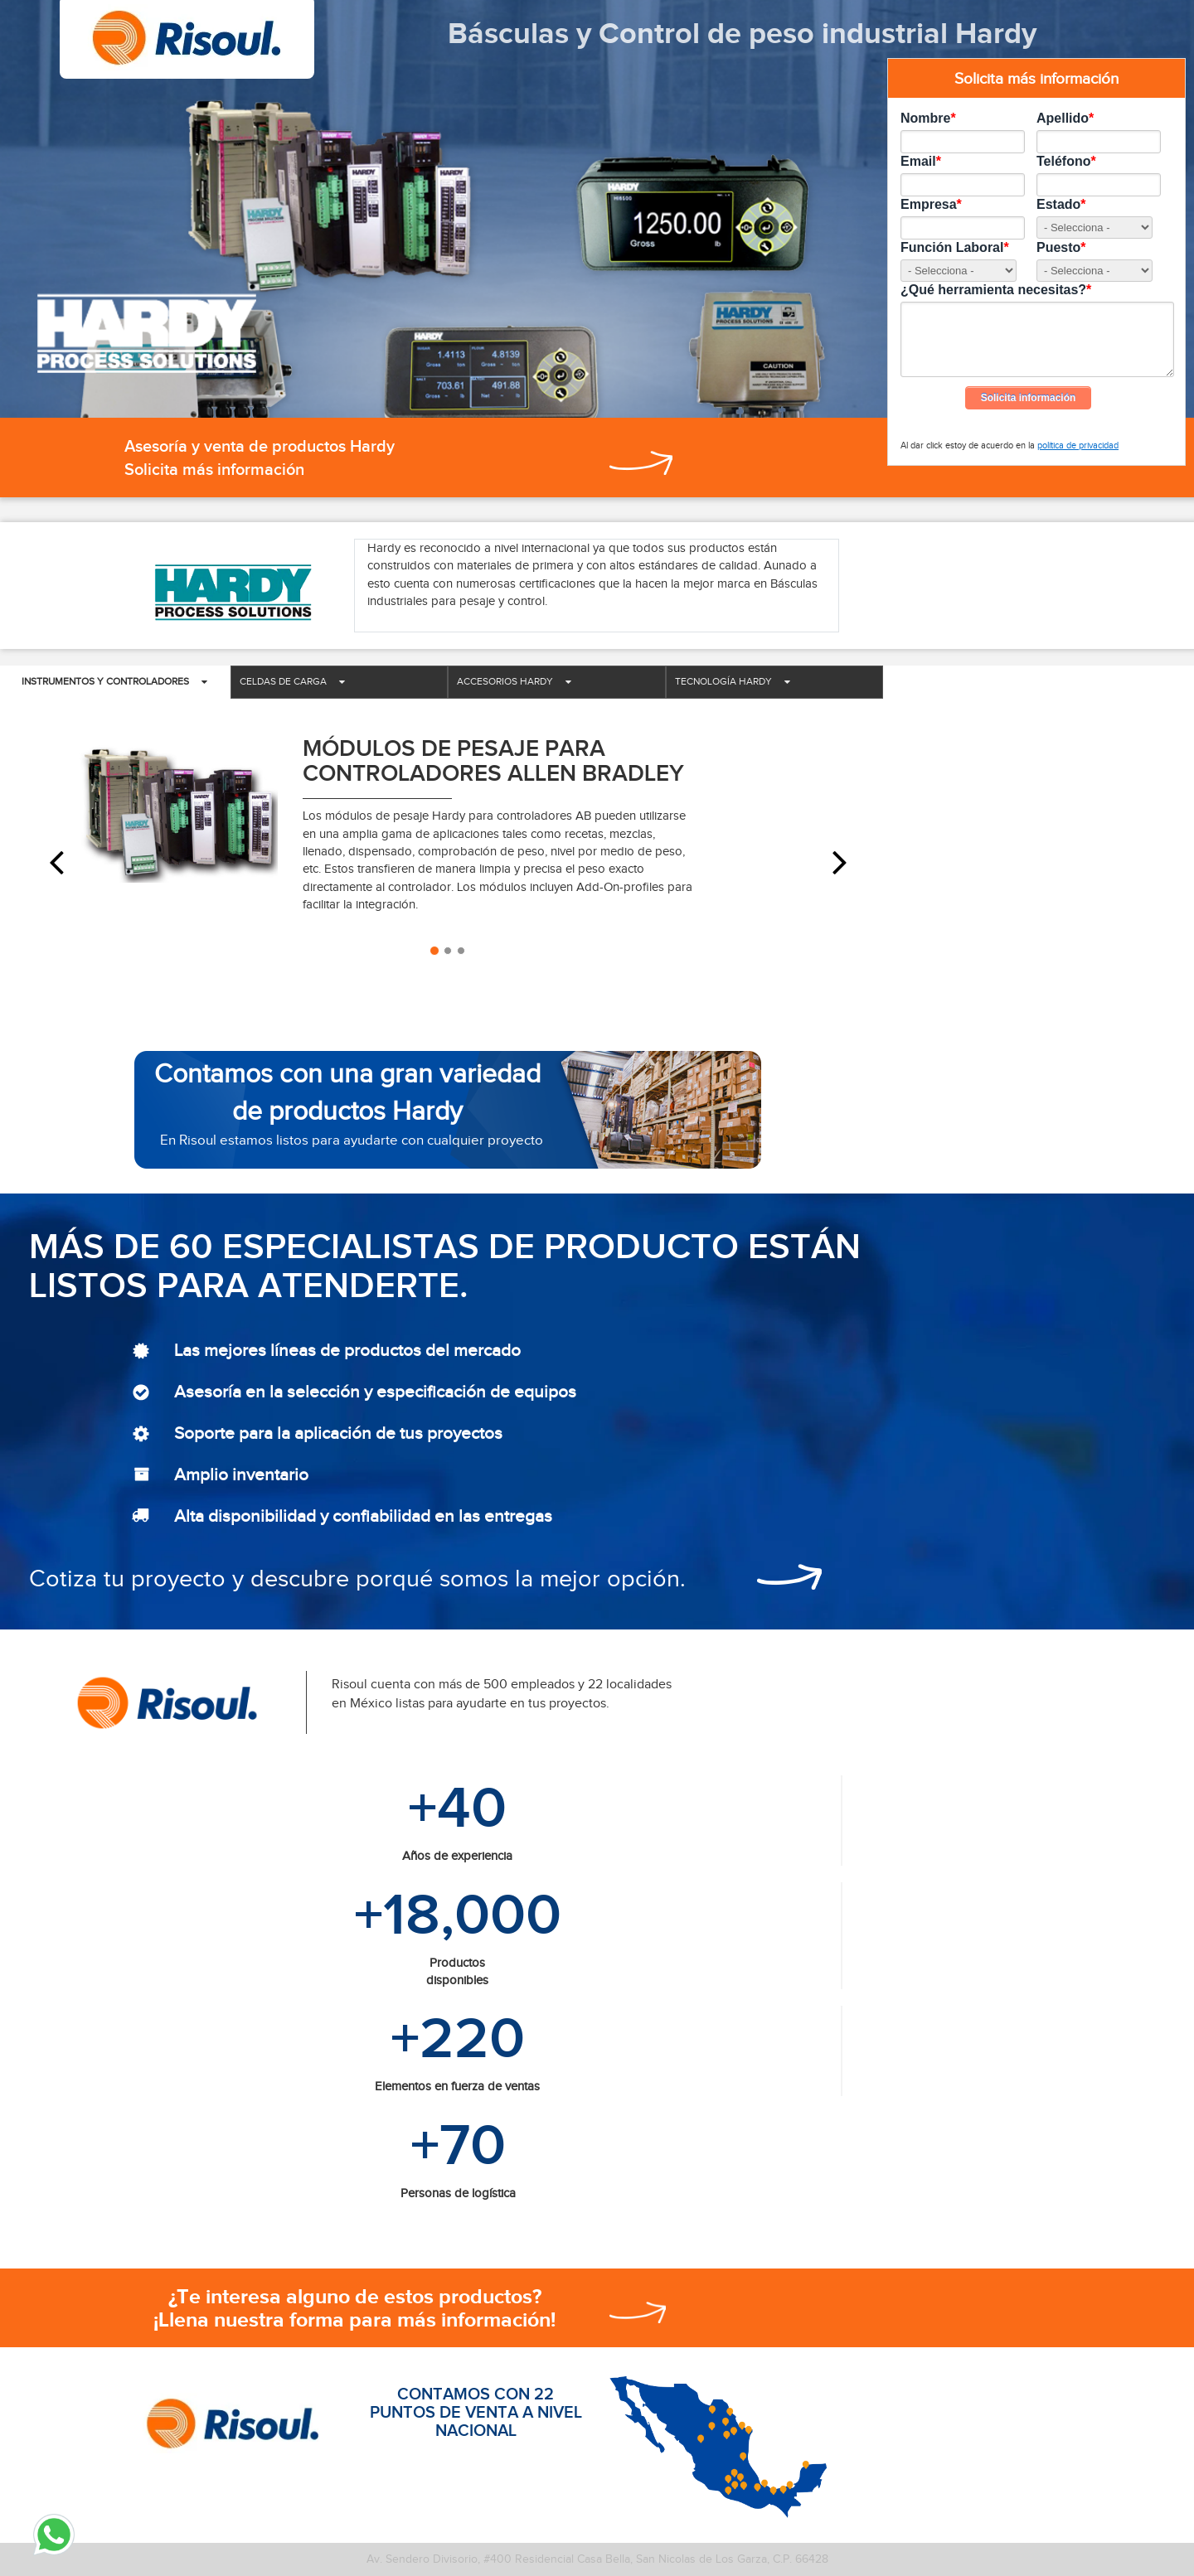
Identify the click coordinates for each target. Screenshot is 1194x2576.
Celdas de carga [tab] (292, 681)
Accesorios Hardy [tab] (514, 681)
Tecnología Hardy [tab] (732, 681)
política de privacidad (1078, 445)
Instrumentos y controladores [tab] (114, 681)
